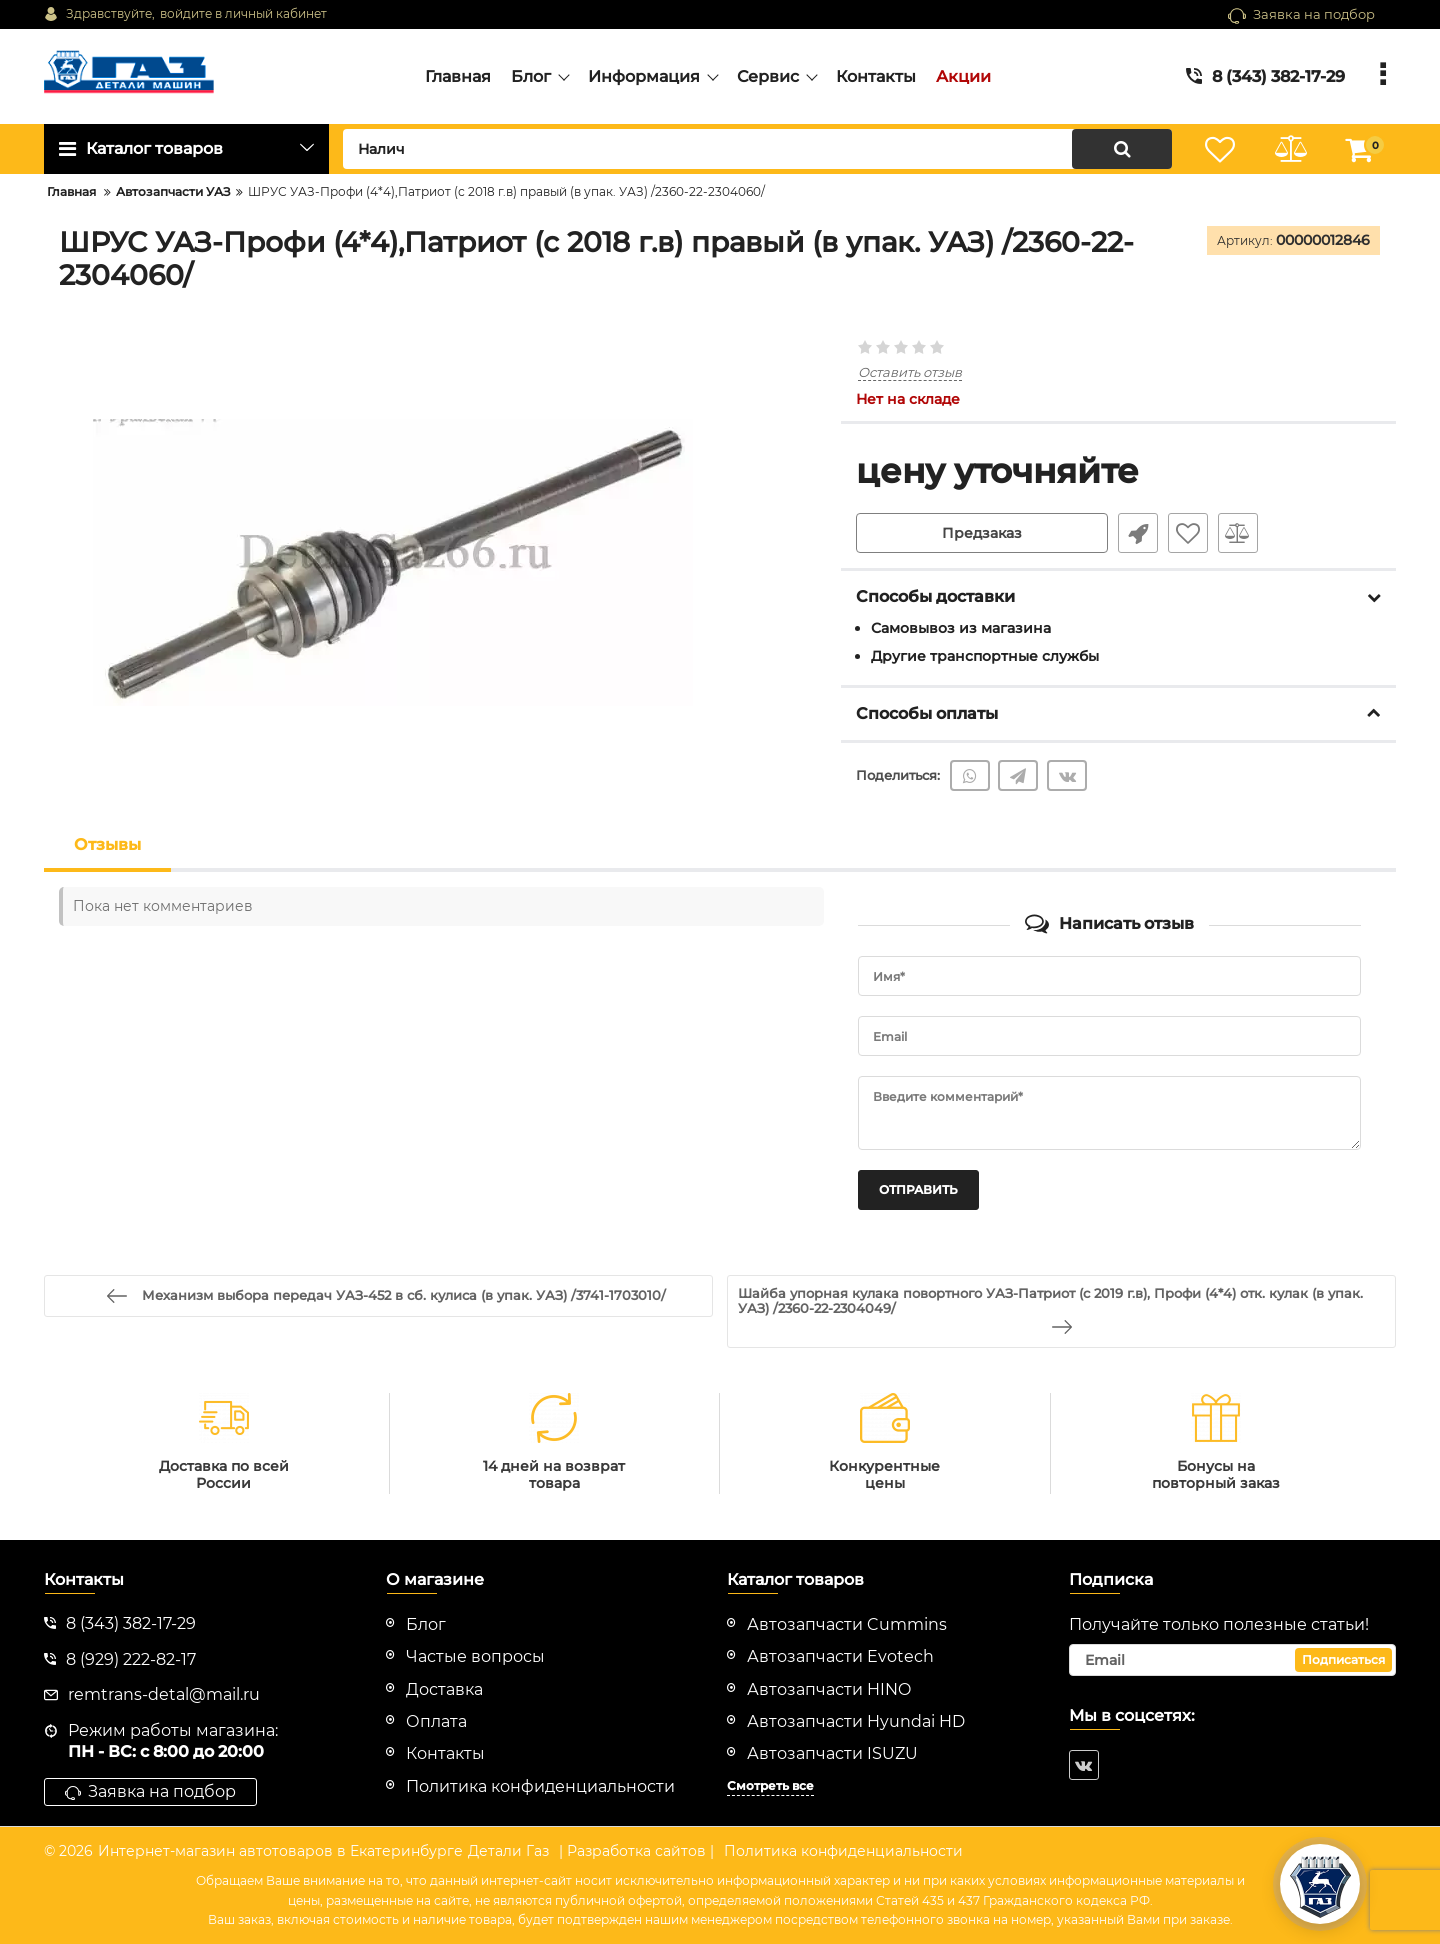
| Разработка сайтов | (636, 1851)
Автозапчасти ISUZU (832, 1753)
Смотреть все (770, 1785)
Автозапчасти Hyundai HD (856, 1721)
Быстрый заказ (1138, 533)
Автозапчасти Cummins (847, 1624)
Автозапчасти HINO (829, 1689)
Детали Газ (508, 1851)
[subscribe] (1233, 1660)
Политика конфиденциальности (843, 1851)
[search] (757, 149)
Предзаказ (982, 533)
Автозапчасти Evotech (840, 1656)
